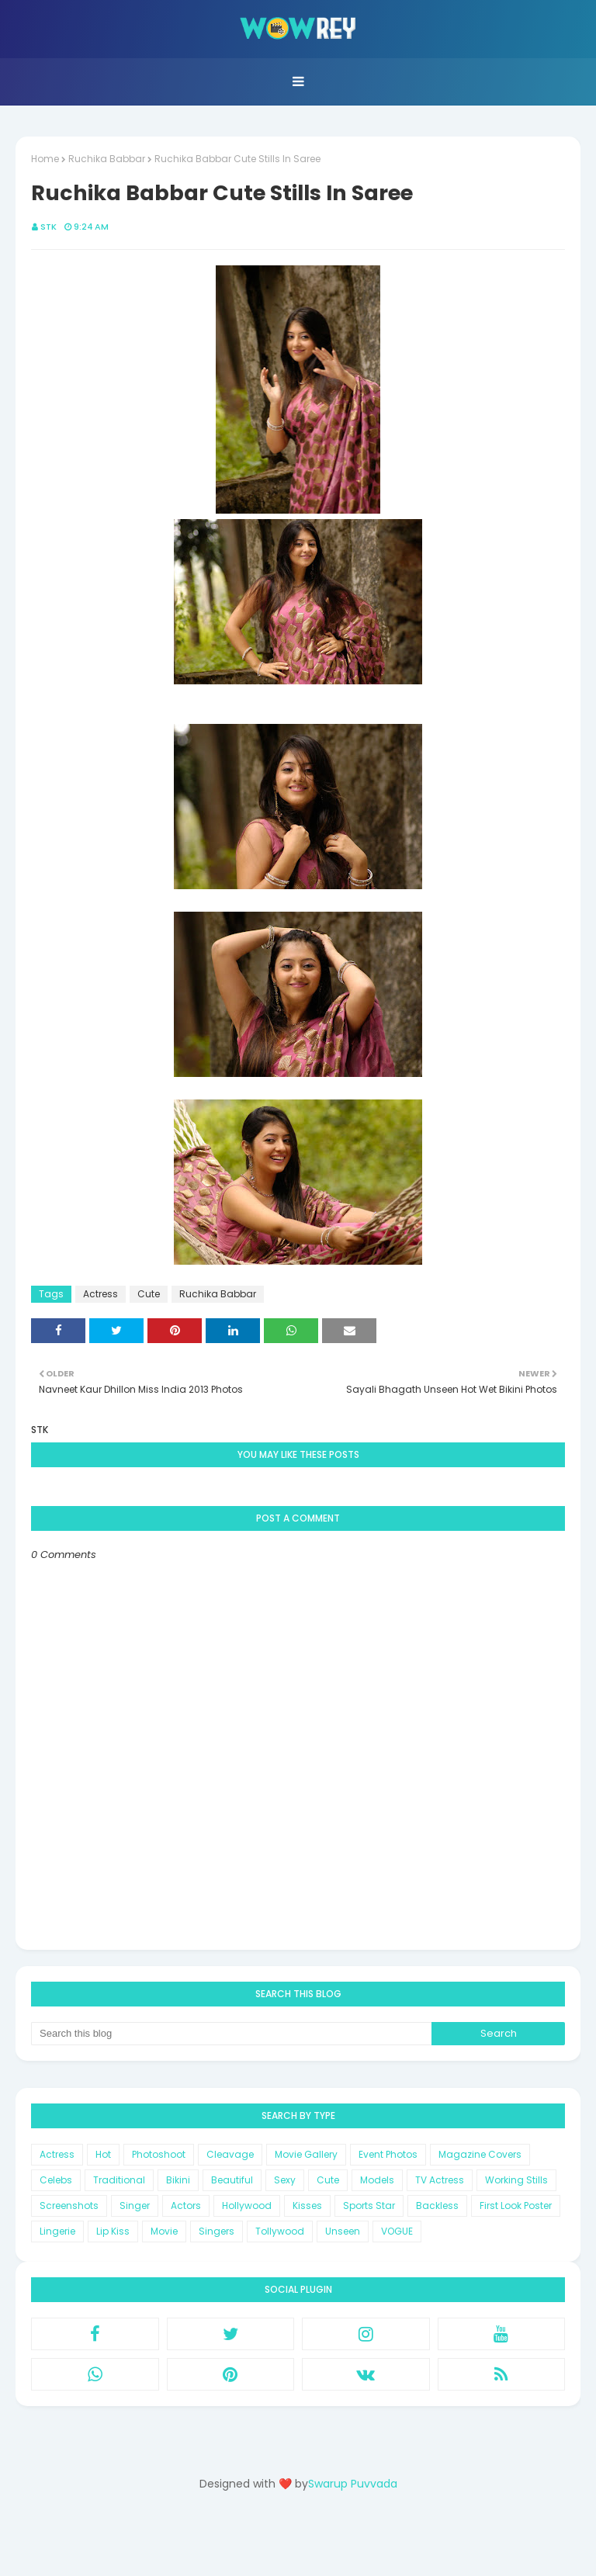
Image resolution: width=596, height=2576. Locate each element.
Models (377, 2179)
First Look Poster (516, 2205)
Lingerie (57, 2231)
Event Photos (388, 2154)
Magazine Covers (480, 2154)
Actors (186, 2205)
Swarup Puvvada (352, 2483)
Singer (135, 2205)
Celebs (56, 2179)
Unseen (342, 2231)
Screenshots (69, 2205)
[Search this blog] (231, 2033)
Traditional (119, 2179)
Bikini (178, 2179)
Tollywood (279, 2231)
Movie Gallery (306, 2154)
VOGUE (397, 2231)
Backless (437, 2205)
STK (48, 226)
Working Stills (516, 2179)
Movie (164, 2231)
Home (45, 158)
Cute (148, 1293)
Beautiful (232, 2179)
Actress (100, 1293)
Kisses (307, 2205)
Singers (216, 2231)
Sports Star (369, 2205)
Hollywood (247, 2205)
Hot (103, 2154)
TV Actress (439, 2179)
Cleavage (230, 2154)
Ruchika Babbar (106, 158)
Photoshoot (158, 2154)
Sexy (285, 2179)
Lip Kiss (113, 2231)
